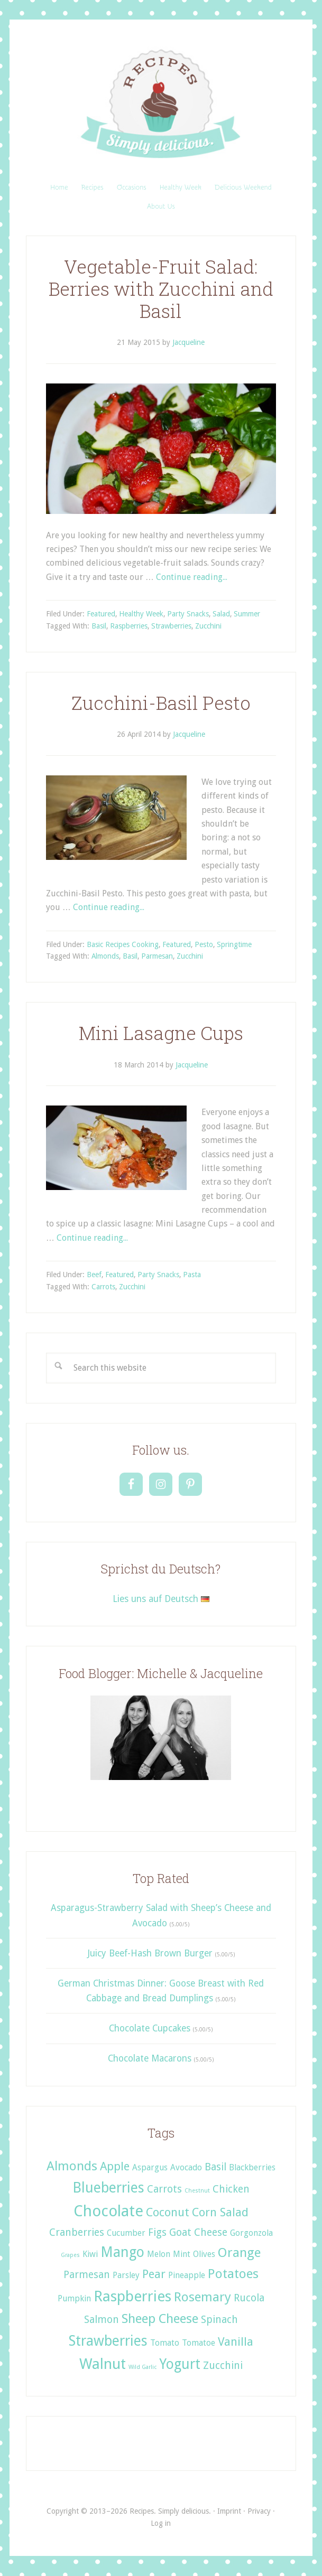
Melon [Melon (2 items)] (158, 2254)
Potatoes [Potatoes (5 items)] (233, 2273)
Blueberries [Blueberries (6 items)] (108, 2187)
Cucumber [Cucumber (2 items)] (126, 2233)
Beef (94, 1274)
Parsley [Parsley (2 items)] (126, 2275)
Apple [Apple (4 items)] (115, 2166)
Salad (221, 614)
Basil (98, 626)
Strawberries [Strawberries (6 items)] (108, 2341)
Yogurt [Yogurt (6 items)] (179, 2364)
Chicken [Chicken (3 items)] (231, 2189)
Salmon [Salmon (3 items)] (101, 2319)
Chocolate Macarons (149, 2058)
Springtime (234, 944)
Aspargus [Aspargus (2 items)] (150, 2167)
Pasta (192, 1274)
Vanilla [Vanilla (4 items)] (235, 2341)
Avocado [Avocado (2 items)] (186, 2167)
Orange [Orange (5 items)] (239, 2252)
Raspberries (129, 626)
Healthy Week (141, 614)
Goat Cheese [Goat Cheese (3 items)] (198, 2232)
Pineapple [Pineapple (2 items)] (186, 2275)
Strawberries (171, 626)
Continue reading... (191, 577)
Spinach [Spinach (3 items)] (219, 2319)
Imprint (229, 2511)
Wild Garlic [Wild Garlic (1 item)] (142, 2367)
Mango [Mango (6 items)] (122, 2252)
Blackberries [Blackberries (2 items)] (252, 2167)
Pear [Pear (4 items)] (153, 2274)
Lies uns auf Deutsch (161, 1599)
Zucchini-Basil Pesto (161, 703)
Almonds (105, 956)
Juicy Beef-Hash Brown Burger (150, 1953)
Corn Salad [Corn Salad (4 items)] (220, 2212)
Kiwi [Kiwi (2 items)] (90, 2254)
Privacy (259, 2511)
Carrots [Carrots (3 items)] (164, 2189)
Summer (247, 614)
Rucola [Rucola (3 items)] (249, 2298)
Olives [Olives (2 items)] (204, 2254)
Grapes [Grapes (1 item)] (70, 2255)
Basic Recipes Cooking (123, 944)
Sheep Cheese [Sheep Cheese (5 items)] (160, 2318)
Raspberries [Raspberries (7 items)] (132, 2296)
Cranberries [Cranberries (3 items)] (76, 2232)
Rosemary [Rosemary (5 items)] (202, 2297)
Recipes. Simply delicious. (161, 104)
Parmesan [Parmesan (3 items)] (86, 2275)
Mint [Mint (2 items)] (181, 2254)
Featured (101, 614)
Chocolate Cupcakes (149, 2028)
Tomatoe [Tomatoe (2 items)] (198, 2343)
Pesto (204, 944)
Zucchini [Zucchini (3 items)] (223, 2365)
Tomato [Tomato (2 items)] (164, 2343)
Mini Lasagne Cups (161, 1033)
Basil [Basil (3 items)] (215, 2167)
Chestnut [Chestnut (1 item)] (197, 2190)
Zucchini (208, 626)
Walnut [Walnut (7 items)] (102, 2364)
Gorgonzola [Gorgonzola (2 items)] (251, 2233)
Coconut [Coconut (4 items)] (167, 2212)
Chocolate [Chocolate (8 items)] (108, 2211)
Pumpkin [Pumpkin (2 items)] (74, 2298)
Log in (161, 2523)
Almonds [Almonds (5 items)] (72, 2166)
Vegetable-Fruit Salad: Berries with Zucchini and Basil (161, 289)
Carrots (103, 1286)
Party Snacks (188, 614)
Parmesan (157, 956)
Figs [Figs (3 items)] (157, 2232)
